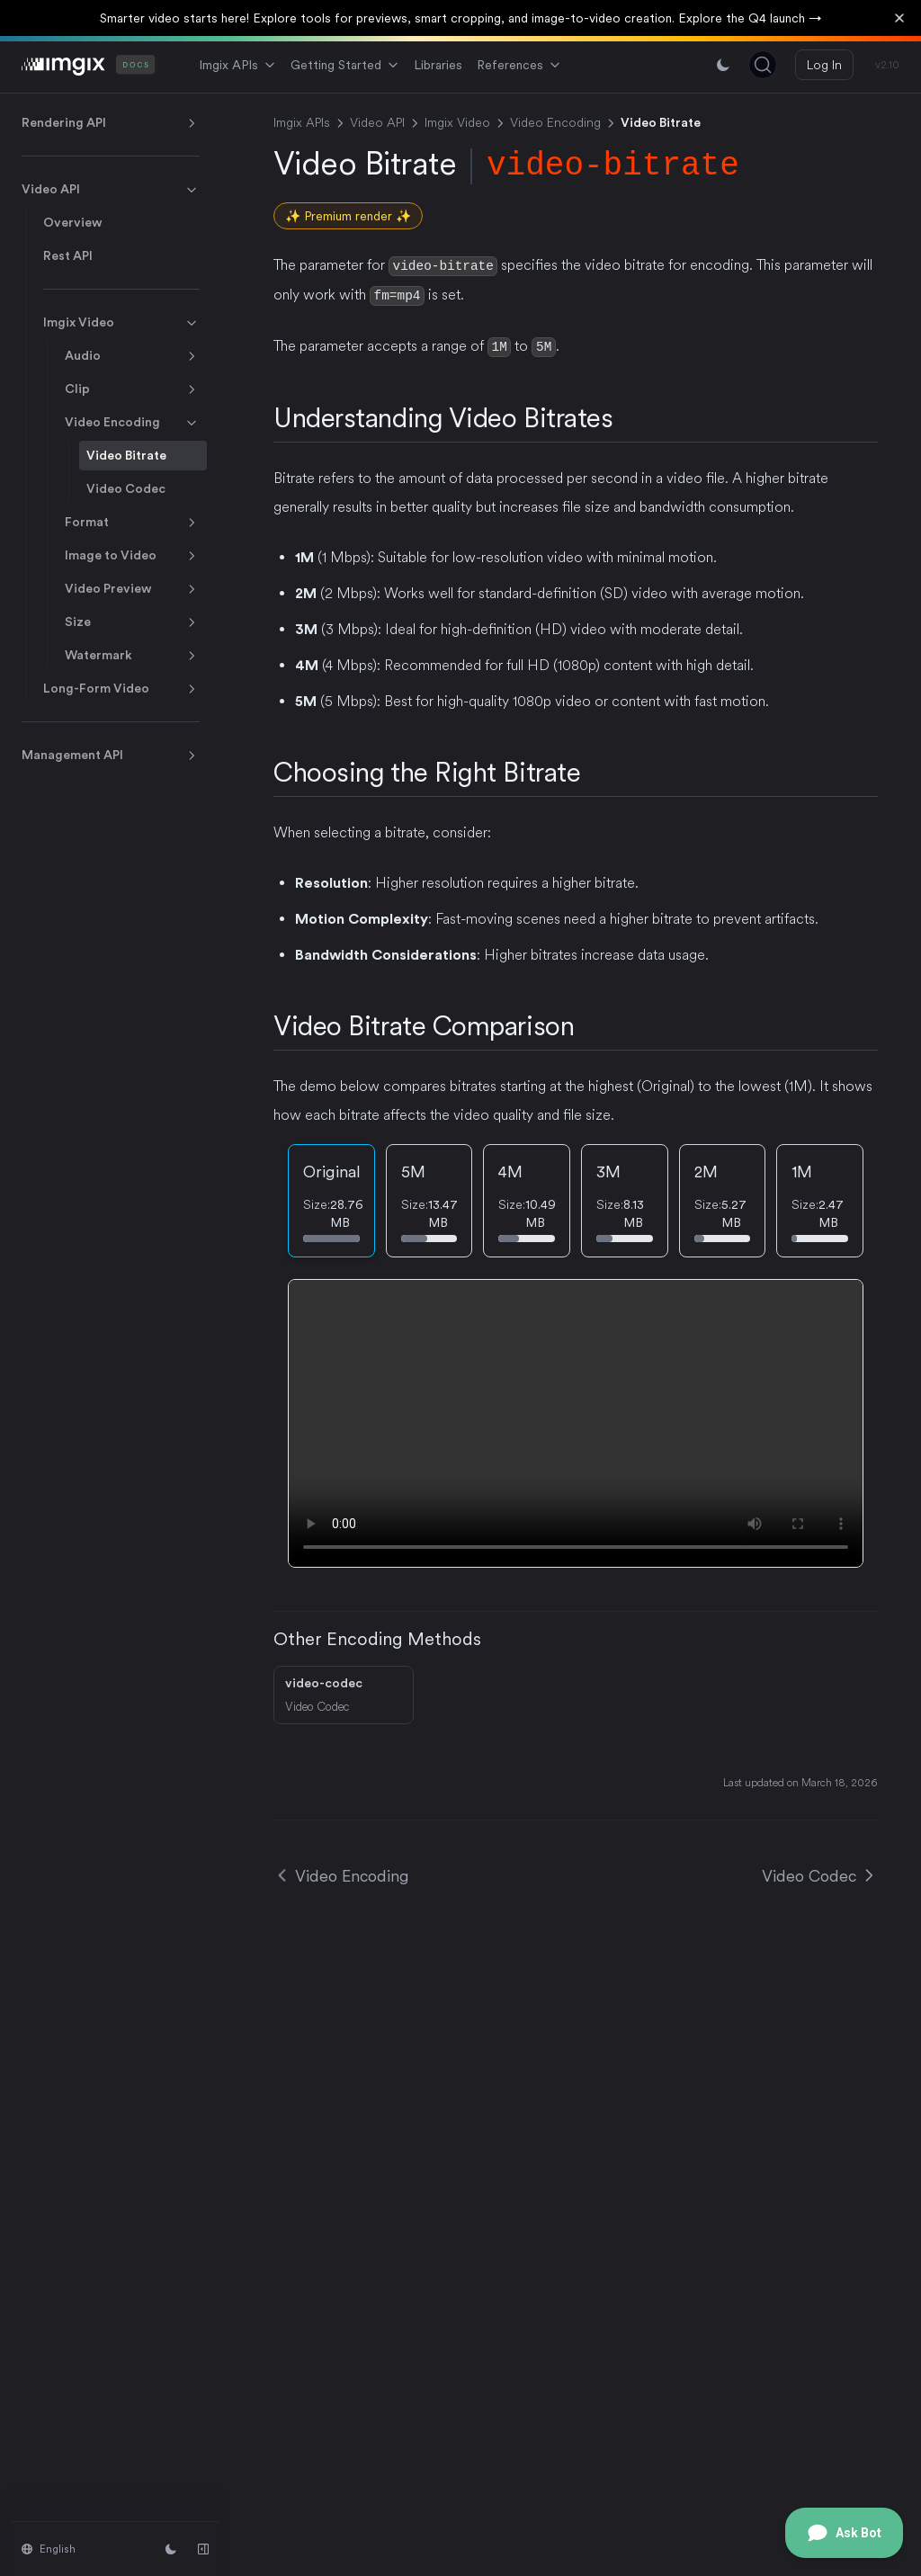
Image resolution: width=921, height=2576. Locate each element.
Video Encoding (132, 423)
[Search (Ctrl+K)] (762, 64)
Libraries (438, 65)
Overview (73, 222)
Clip (132, 389)
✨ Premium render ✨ (348, 216)
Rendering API (111, 123)
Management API (111, 755)
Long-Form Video (121, 689)
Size (132, 622)
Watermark (132, 656)
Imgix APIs (237, 65)
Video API (111, 190)
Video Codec (125, 488)
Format (132, 522)
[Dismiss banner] (899, 18)
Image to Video (132, 556)
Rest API (68, 255)
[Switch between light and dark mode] (723, 64)
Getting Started (345, 65)
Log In (824, 65)
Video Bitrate (126, 455)
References (519, 65)
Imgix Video (121, 323)
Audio (132, 356)
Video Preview (132, 589)
